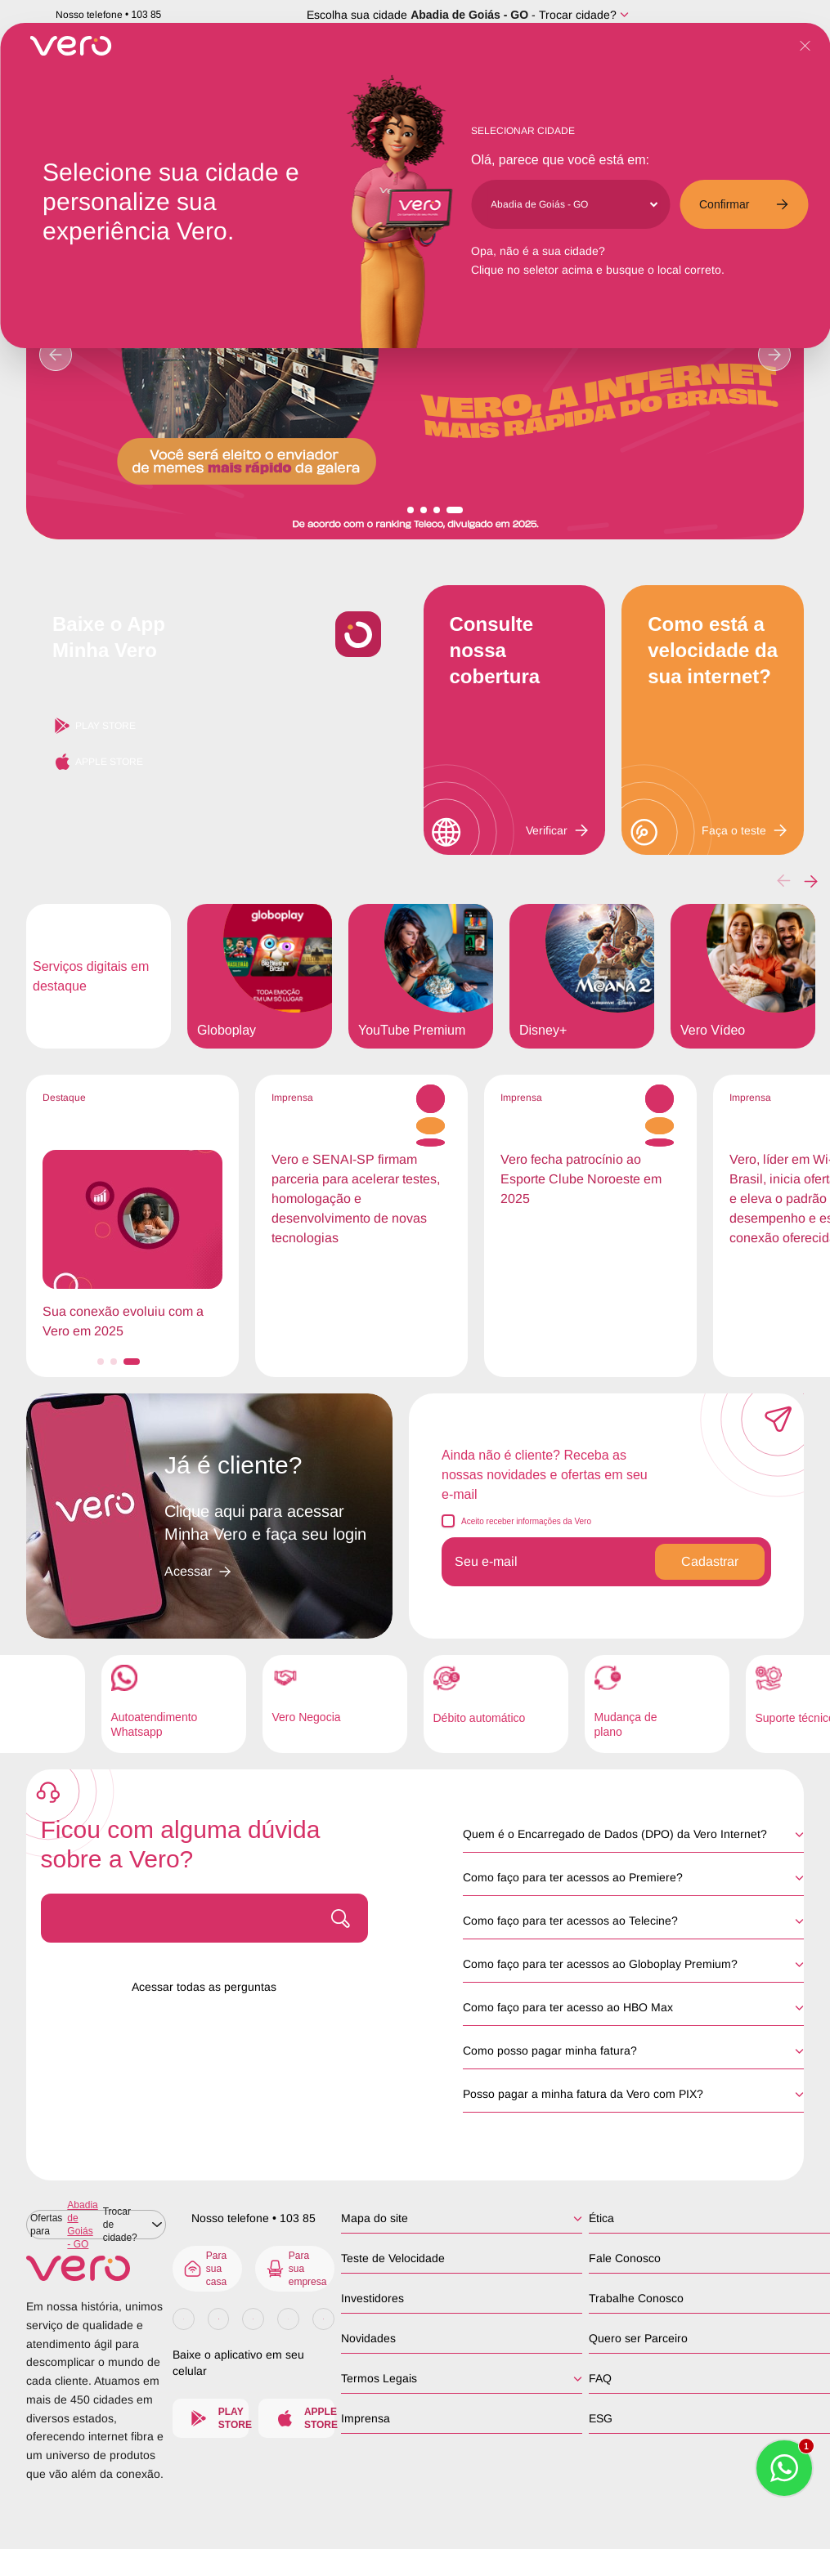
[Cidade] (573, 204)
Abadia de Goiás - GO (469, 14)
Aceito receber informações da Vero (526, 1521)
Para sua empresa (296, 2269)
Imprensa (365, 2418)
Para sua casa (204, 2269)
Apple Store (97, 761)
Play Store (94, 726)
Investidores (372, 2298)
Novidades (368, 2338)
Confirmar (743, 204)
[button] (811, 881)
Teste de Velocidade (393, 2258)
